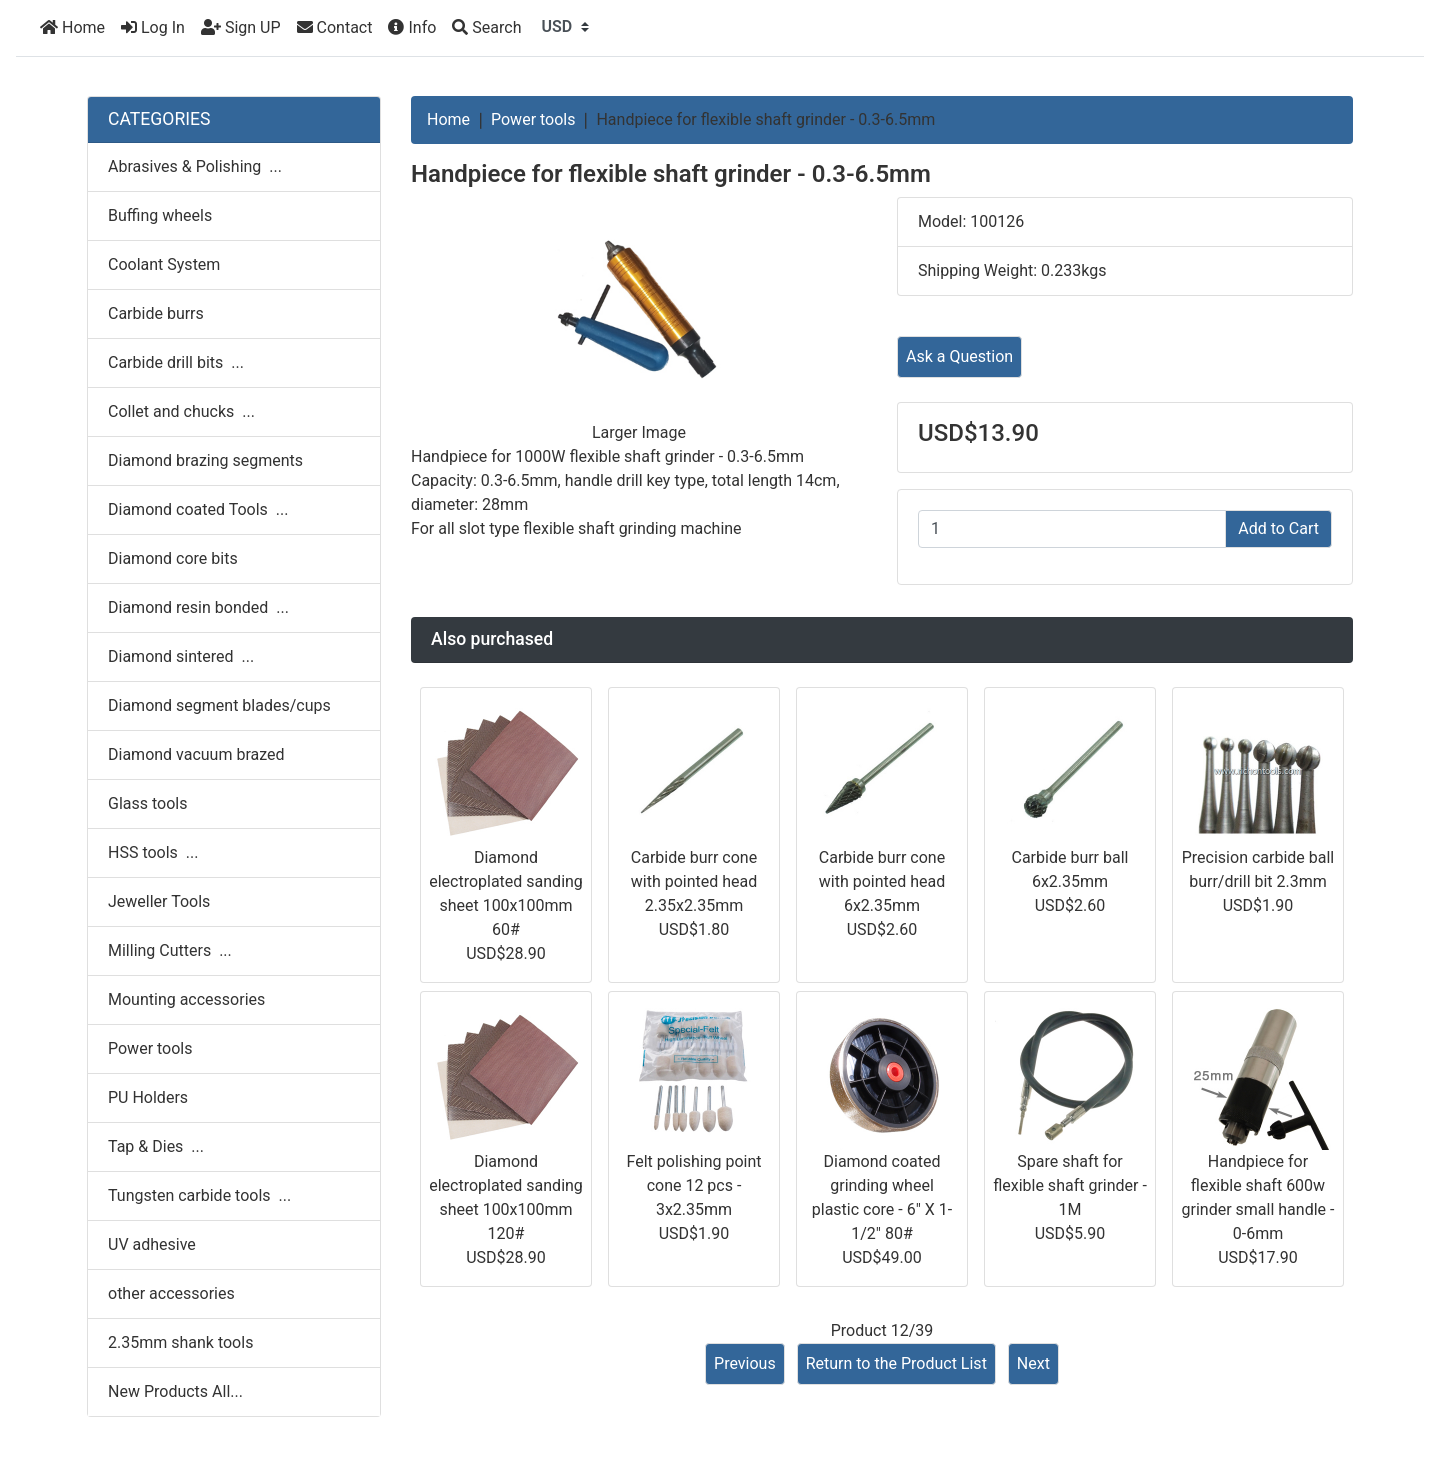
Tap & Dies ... (156, 1146)
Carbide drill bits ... (176, 362)
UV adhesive (152, 1244)
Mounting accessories (186, 999)
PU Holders (148, 1097)
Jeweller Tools (159, 901)
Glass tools (147, 803)
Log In (153, 27)
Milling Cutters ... (170, 950)
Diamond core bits (173, 558)
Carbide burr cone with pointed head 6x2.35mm (882, 881)
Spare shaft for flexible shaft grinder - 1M (1070, 1185)
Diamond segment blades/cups (219, 705)
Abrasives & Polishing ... (195, 166)
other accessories (171, 1293)
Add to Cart (1278, 528)
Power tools (533, 119)
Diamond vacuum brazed (196, 754)
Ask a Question (959, 356)
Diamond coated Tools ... (198, 509)
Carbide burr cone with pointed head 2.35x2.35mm (694, 881)
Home (72, 27)
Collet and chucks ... (181, 411)
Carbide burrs (156, 313)
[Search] (486, 28)
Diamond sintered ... (181, 656)
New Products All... (175, 1391)
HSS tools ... (153, 852)
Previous (745, 1363)
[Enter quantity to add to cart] (1072, 529)
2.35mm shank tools (180, 1342)
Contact (335, 27)
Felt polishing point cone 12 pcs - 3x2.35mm (694, 1185)
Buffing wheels (160, 215)
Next (1033, 1363)
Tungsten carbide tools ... (199, 1195)
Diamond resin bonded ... (198, 607)
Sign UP (241, 27)
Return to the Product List (896, 1363)
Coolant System (164, 264)
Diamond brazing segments (205, 460)
